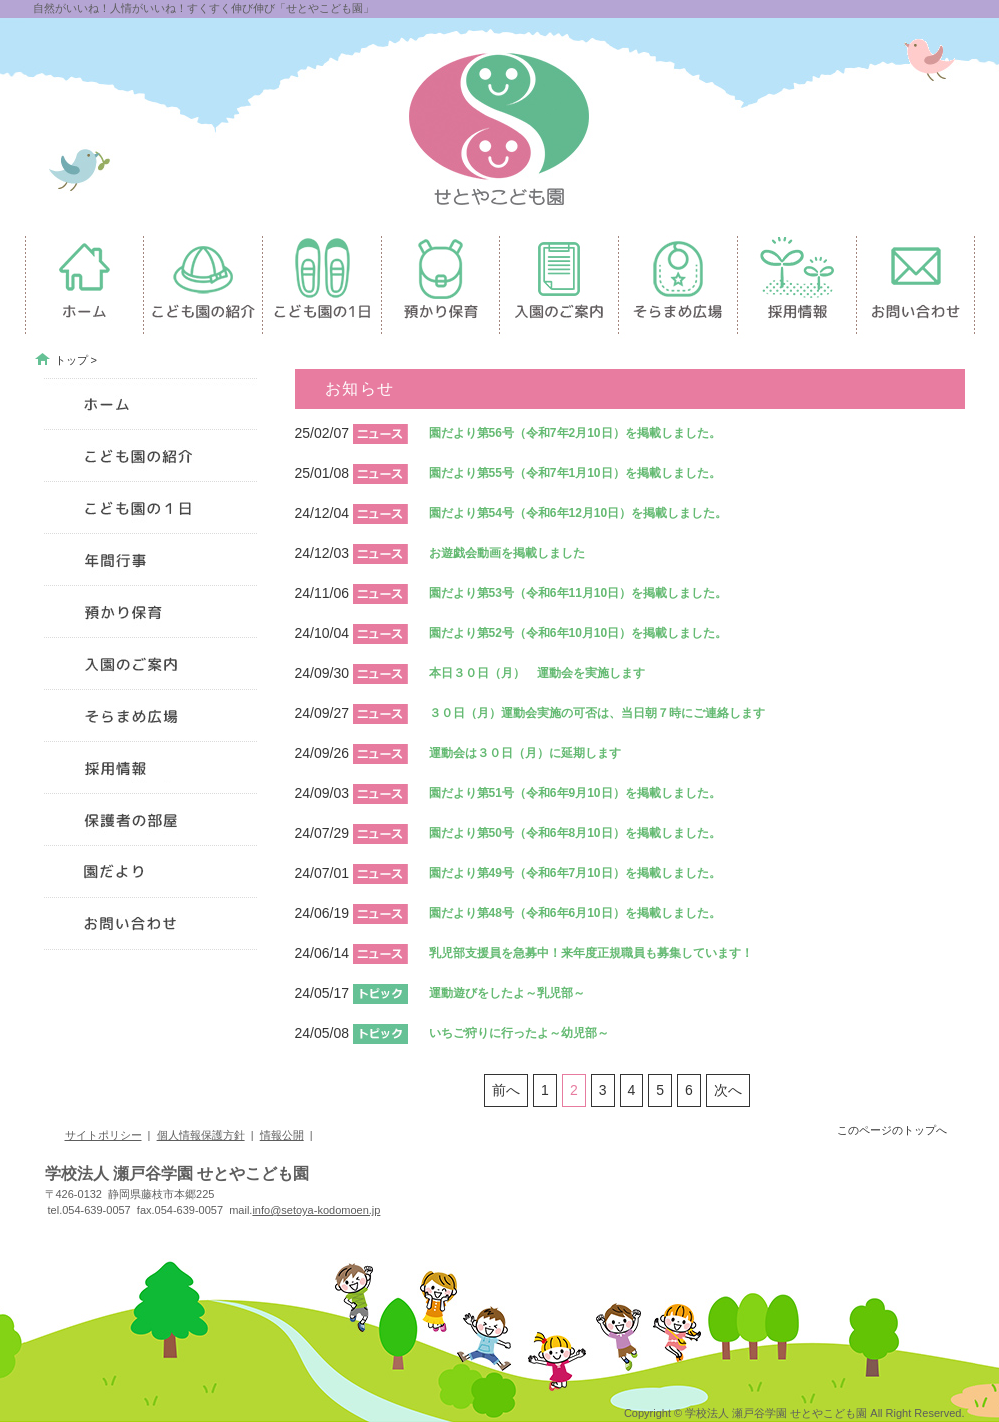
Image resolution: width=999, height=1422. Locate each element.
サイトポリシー (103, 1135)
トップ (71, 360)
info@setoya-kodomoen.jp (316, 1210)
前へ (506, 1090)
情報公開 (282, 1135)
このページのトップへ (892, 1130)
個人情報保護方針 (201, 1135)
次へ (728, 1090)
